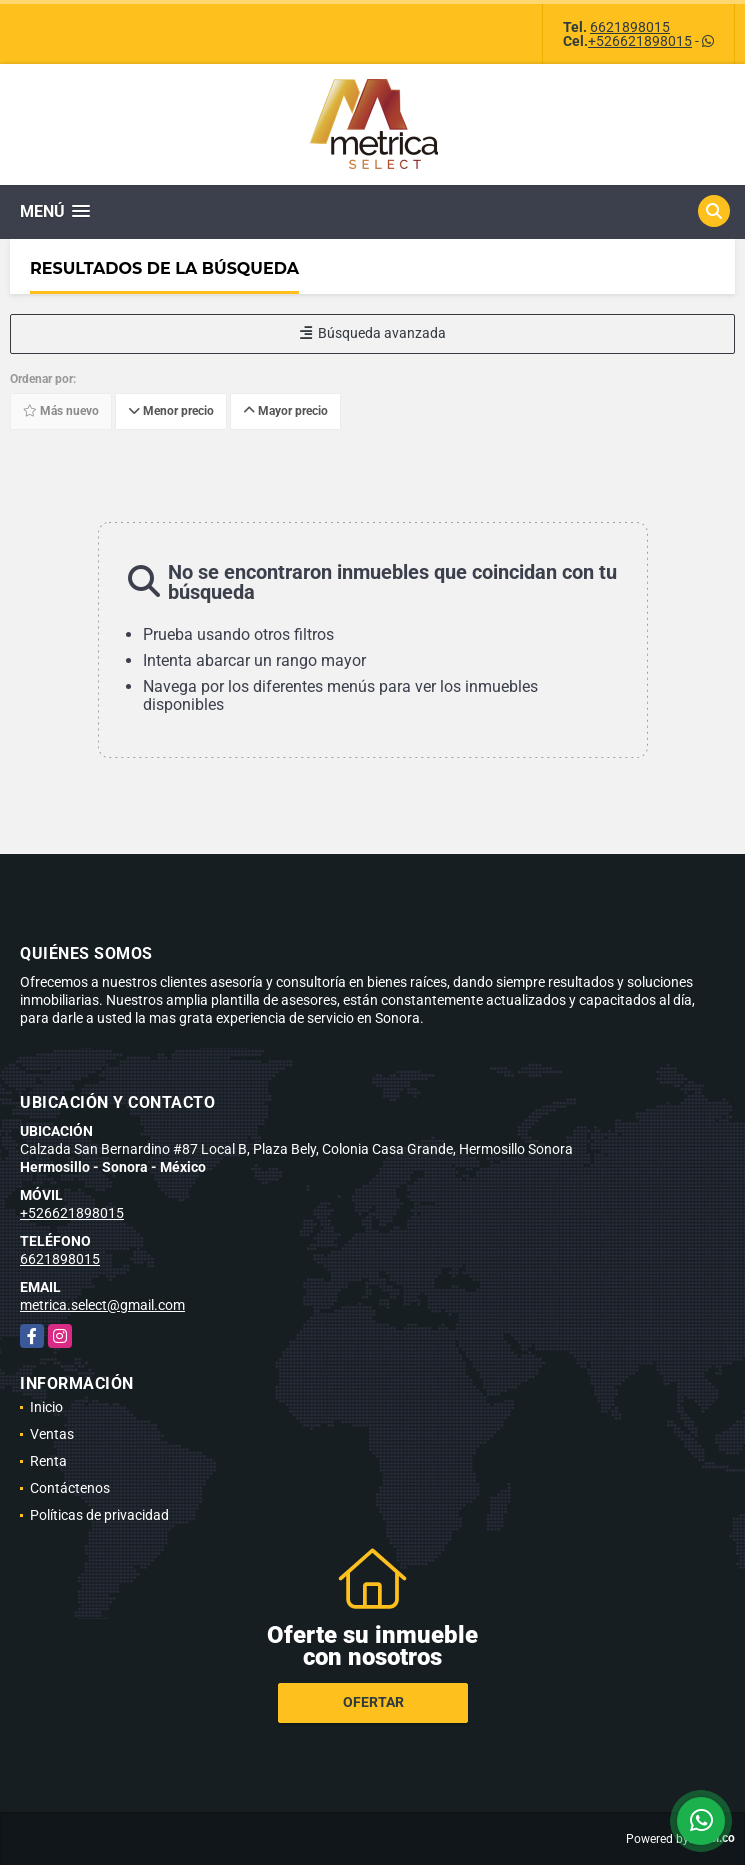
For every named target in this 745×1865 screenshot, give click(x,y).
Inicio (46, 1407)
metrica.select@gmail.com (102, 1305)
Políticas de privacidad (99, 1515)
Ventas (52, 1434)
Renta (48, 1461)
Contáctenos (70, 1488)
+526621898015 (640, 41)
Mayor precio (285, 411)
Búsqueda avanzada (373, 333)
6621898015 (630, 27)
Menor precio (171, 411)
